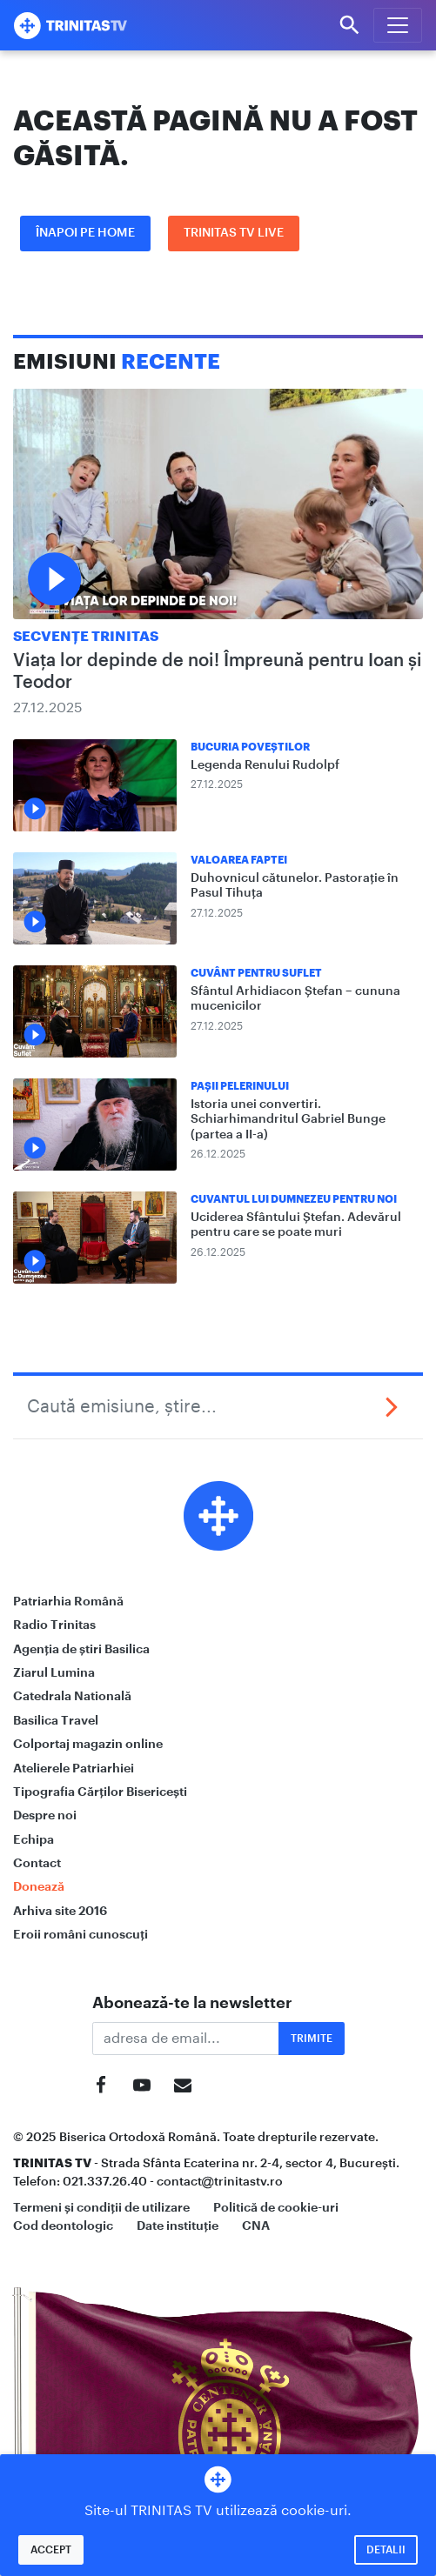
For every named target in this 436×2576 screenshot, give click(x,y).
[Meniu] (397, 25)
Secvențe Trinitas (85, 637)
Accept (50, 2550)
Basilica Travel (55, 1720)
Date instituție (177, 2225)
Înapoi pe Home (85, 233)
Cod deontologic (63, 2225)
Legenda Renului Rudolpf (265, 765)
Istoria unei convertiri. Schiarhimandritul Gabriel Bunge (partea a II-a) (288, 1119)
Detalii (386, 2550)
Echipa (33, 1839)
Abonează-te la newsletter (192, 2003)
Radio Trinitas (54, 1624)
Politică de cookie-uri (276, 2207)
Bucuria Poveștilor (250, 747)
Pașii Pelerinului (240, 1086)
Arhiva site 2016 (60, 1911)
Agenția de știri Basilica (81, 1649)
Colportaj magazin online (88, 1744)
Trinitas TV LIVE (234, 233)
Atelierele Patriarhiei (73, 1768)
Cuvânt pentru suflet (256, 973)
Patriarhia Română (68, 1601)
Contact (37, 1863)
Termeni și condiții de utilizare (101, 2207)
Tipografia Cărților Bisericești (100, 1791)
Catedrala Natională (72, 1696)
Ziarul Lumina (54, 1672)
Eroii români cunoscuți (80, 1934)
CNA (256, 2225)
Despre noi (45, 1815)
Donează (38, 1886)
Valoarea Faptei (239, 860)
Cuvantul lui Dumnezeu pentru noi (294, 1199)
